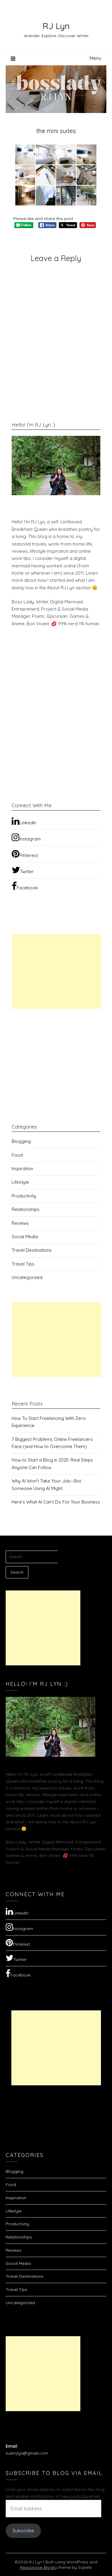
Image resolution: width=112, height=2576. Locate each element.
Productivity (24, 1196)
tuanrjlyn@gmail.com (27, 2453)
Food (17, 1155)
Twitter (23, 869)
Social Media (25, 1236)
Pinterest (25, 853)
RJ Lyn (56, 25)
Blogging (21, 1141)
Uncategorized (27, 1277)
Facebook (25, 886)
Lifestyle (20, 1182)
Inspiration (22, 1168)
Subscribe (23, 2530)
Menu (95, 58)
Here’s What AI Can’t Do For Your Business (56, 1502)
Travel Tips (23, 1264)
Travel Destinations (32, 1250)
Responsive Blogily (38, 2567)
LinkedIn (24, 821)
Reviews (20, 1223)
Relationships (25, 1209)
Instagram (26, 837)
